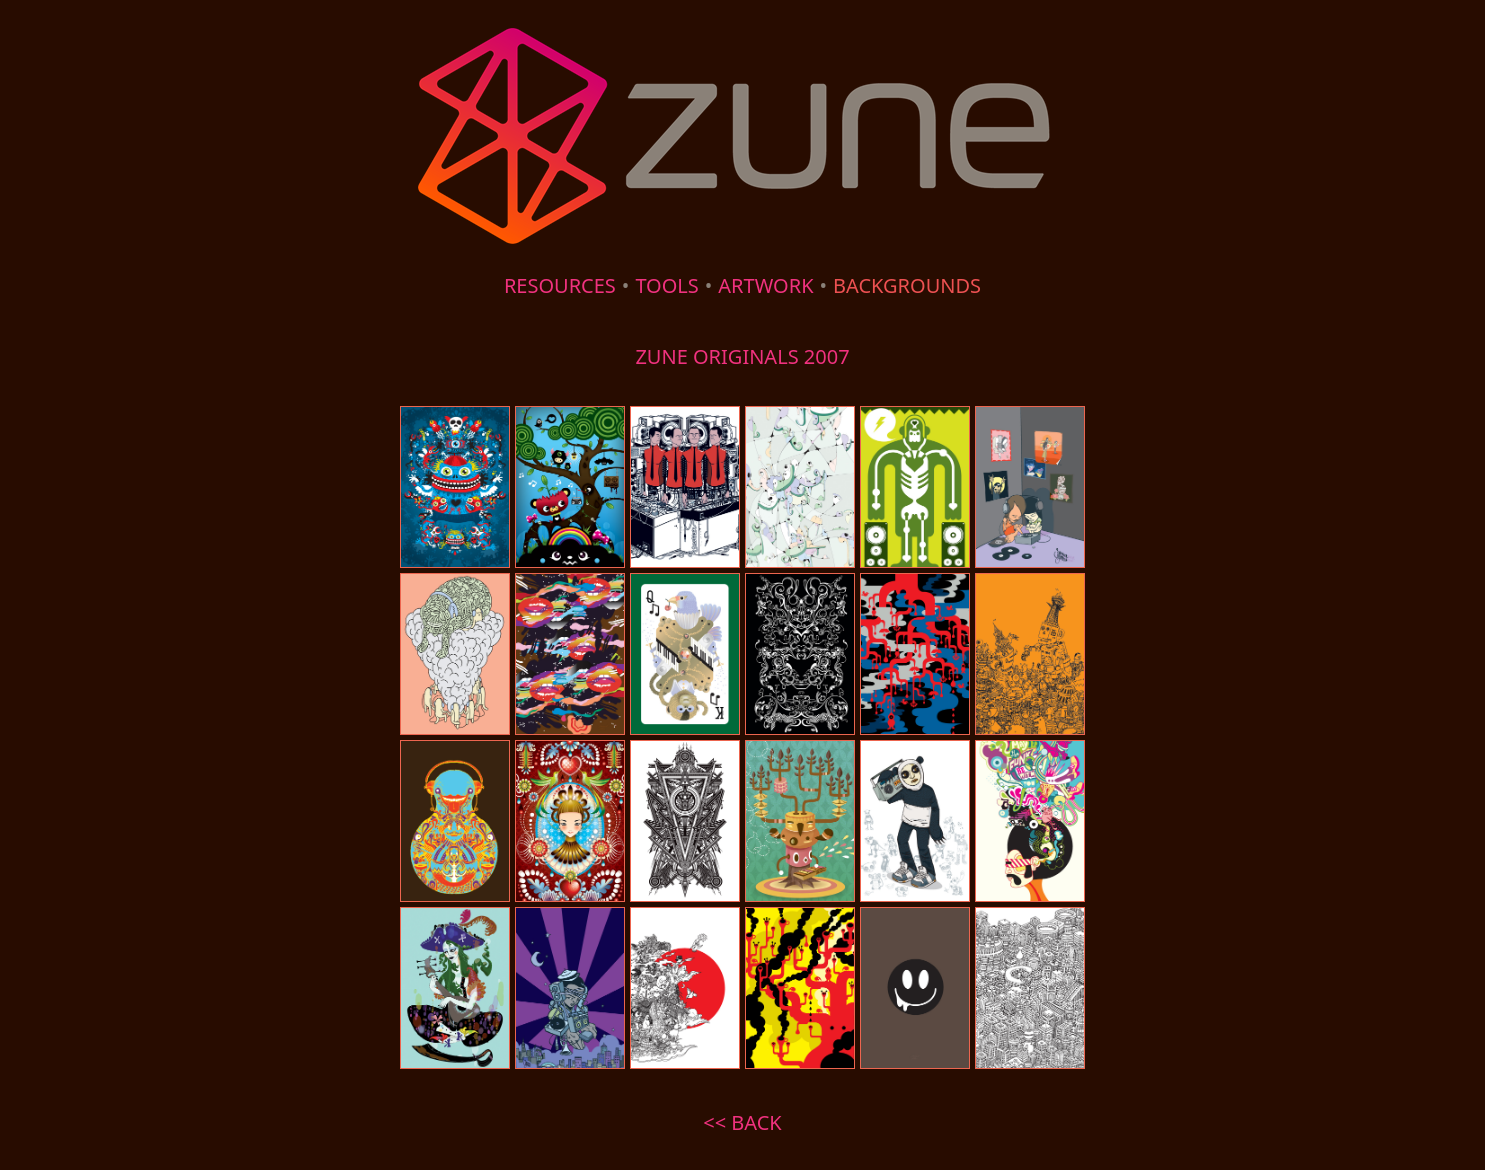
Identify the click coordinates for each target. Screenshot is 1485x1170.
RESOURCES (560, 285)
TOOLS (666, 285)
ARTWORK (765, 285)
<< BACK (742, 1122)
